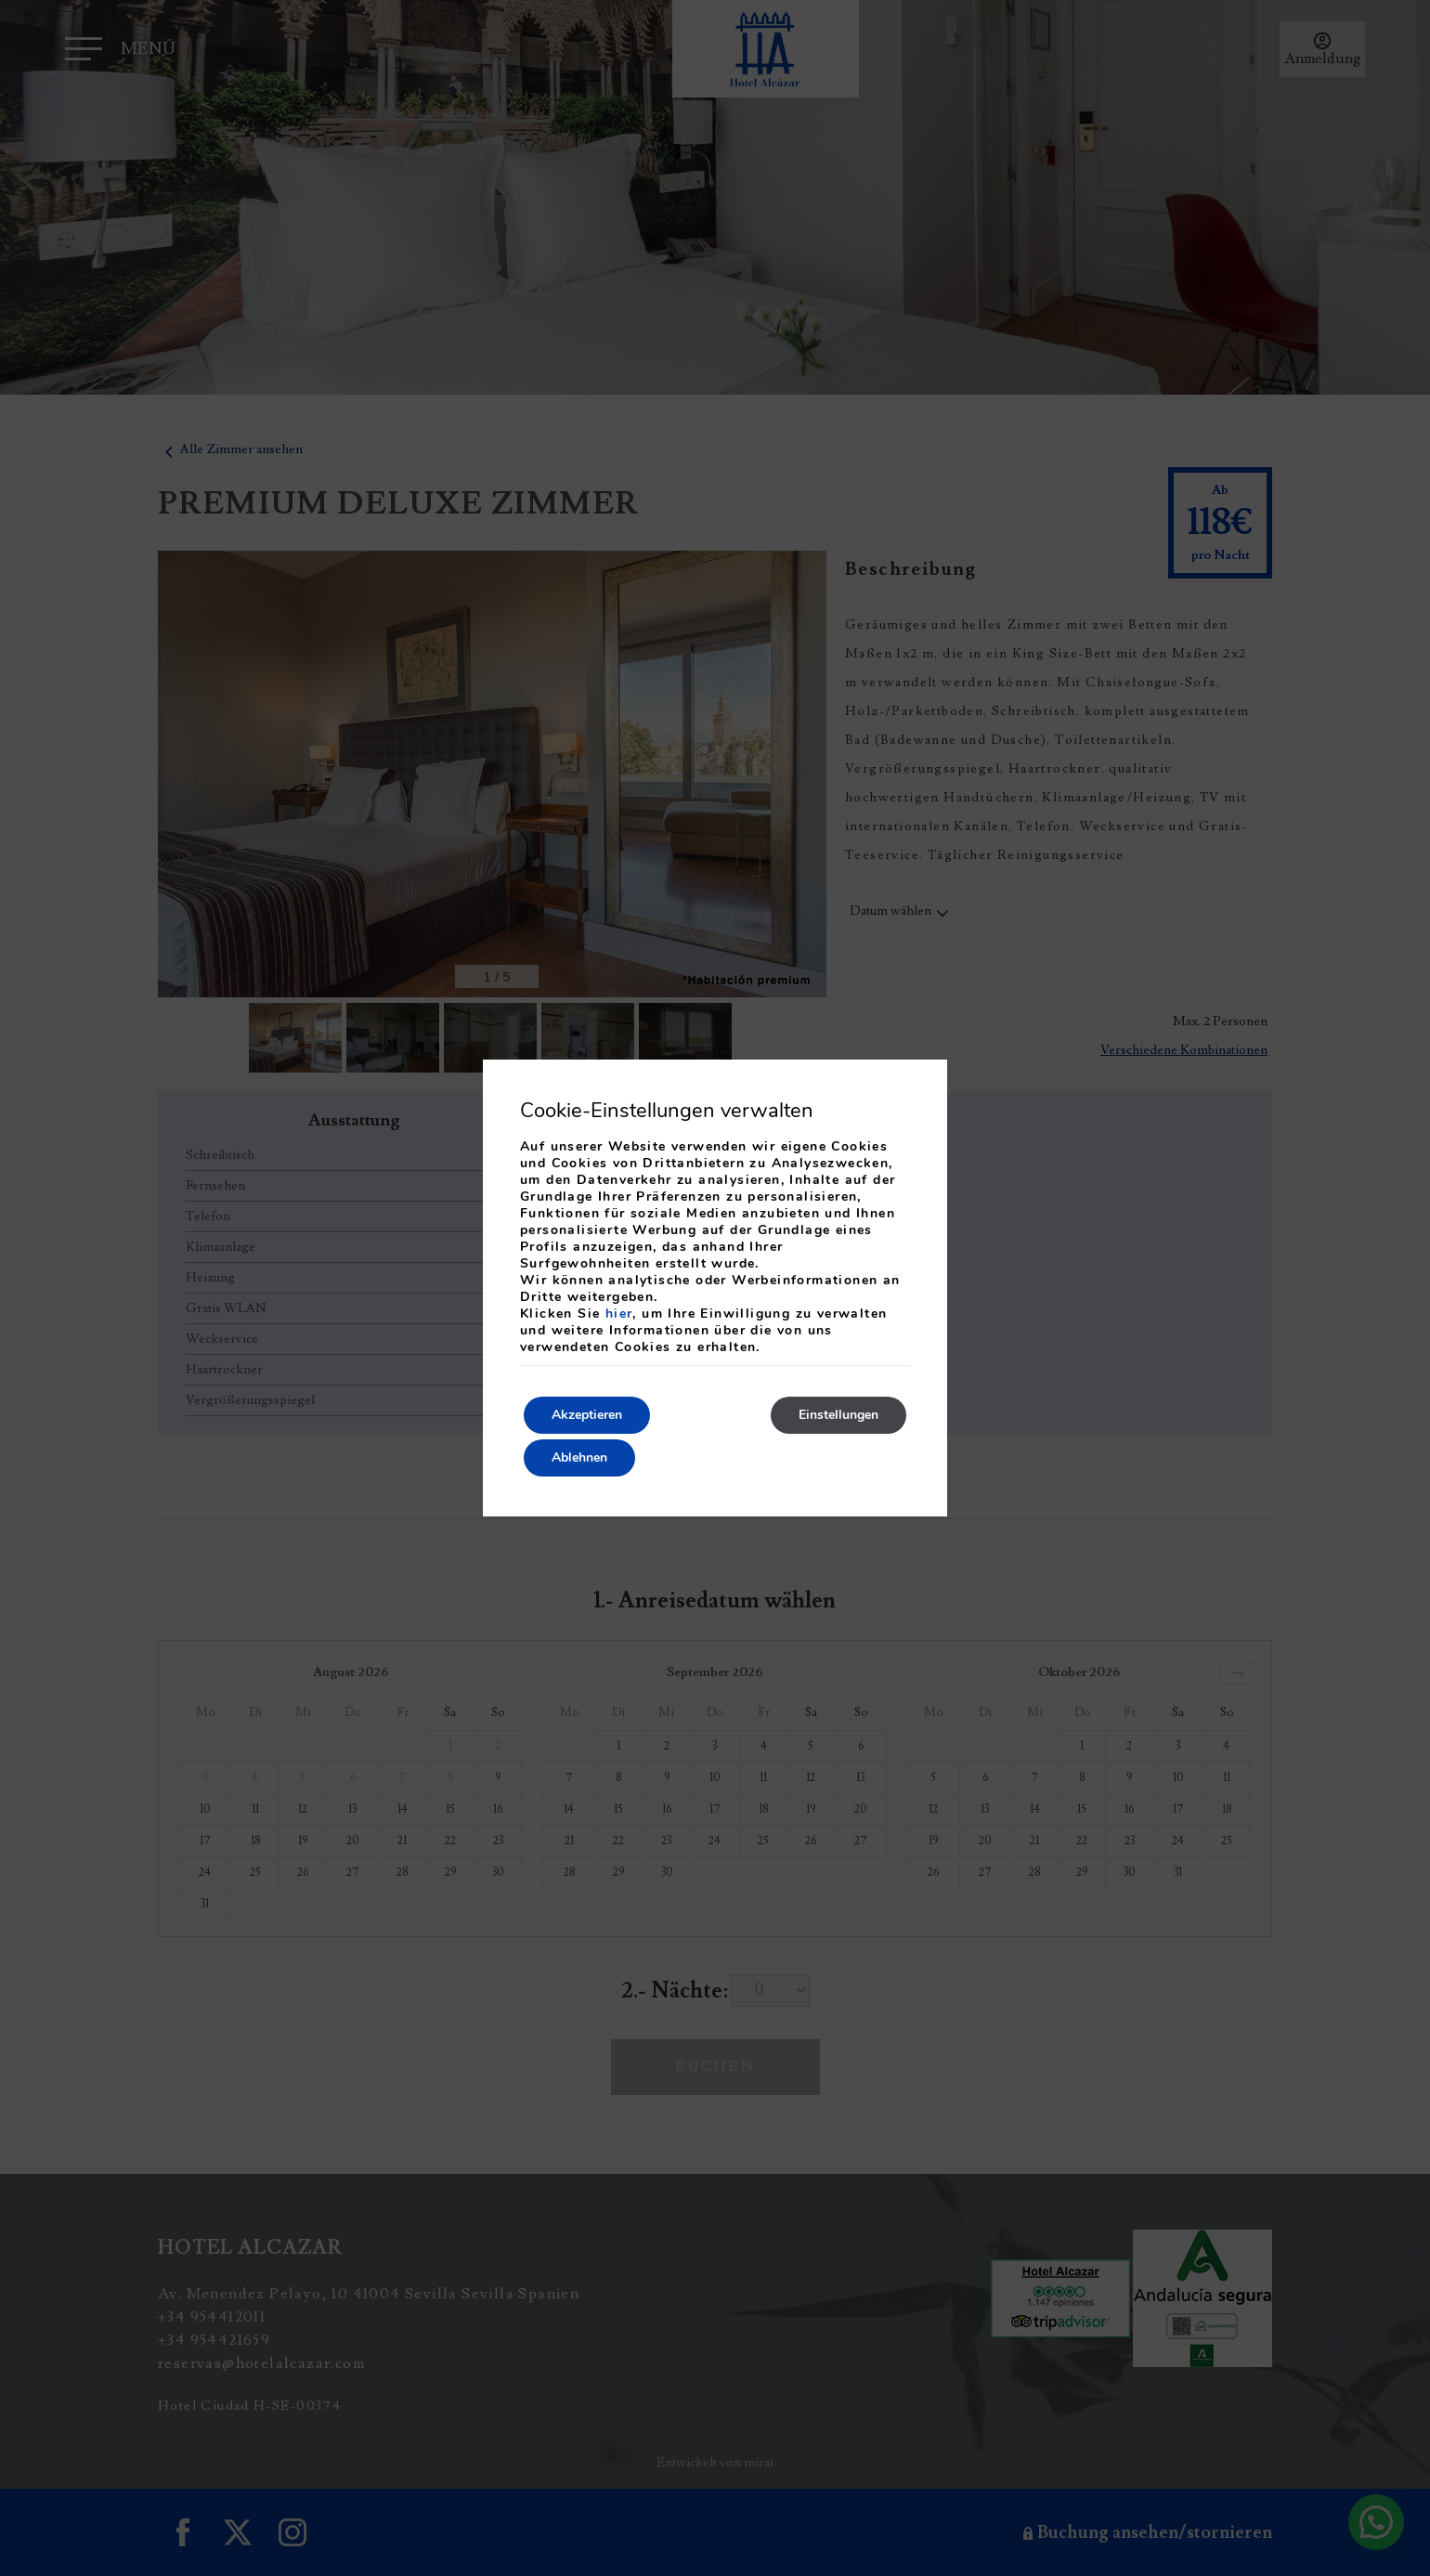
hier (619, 1313)
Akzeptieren (587, 1415)
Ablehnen (579, 1457)
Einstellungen (838, 1415)
